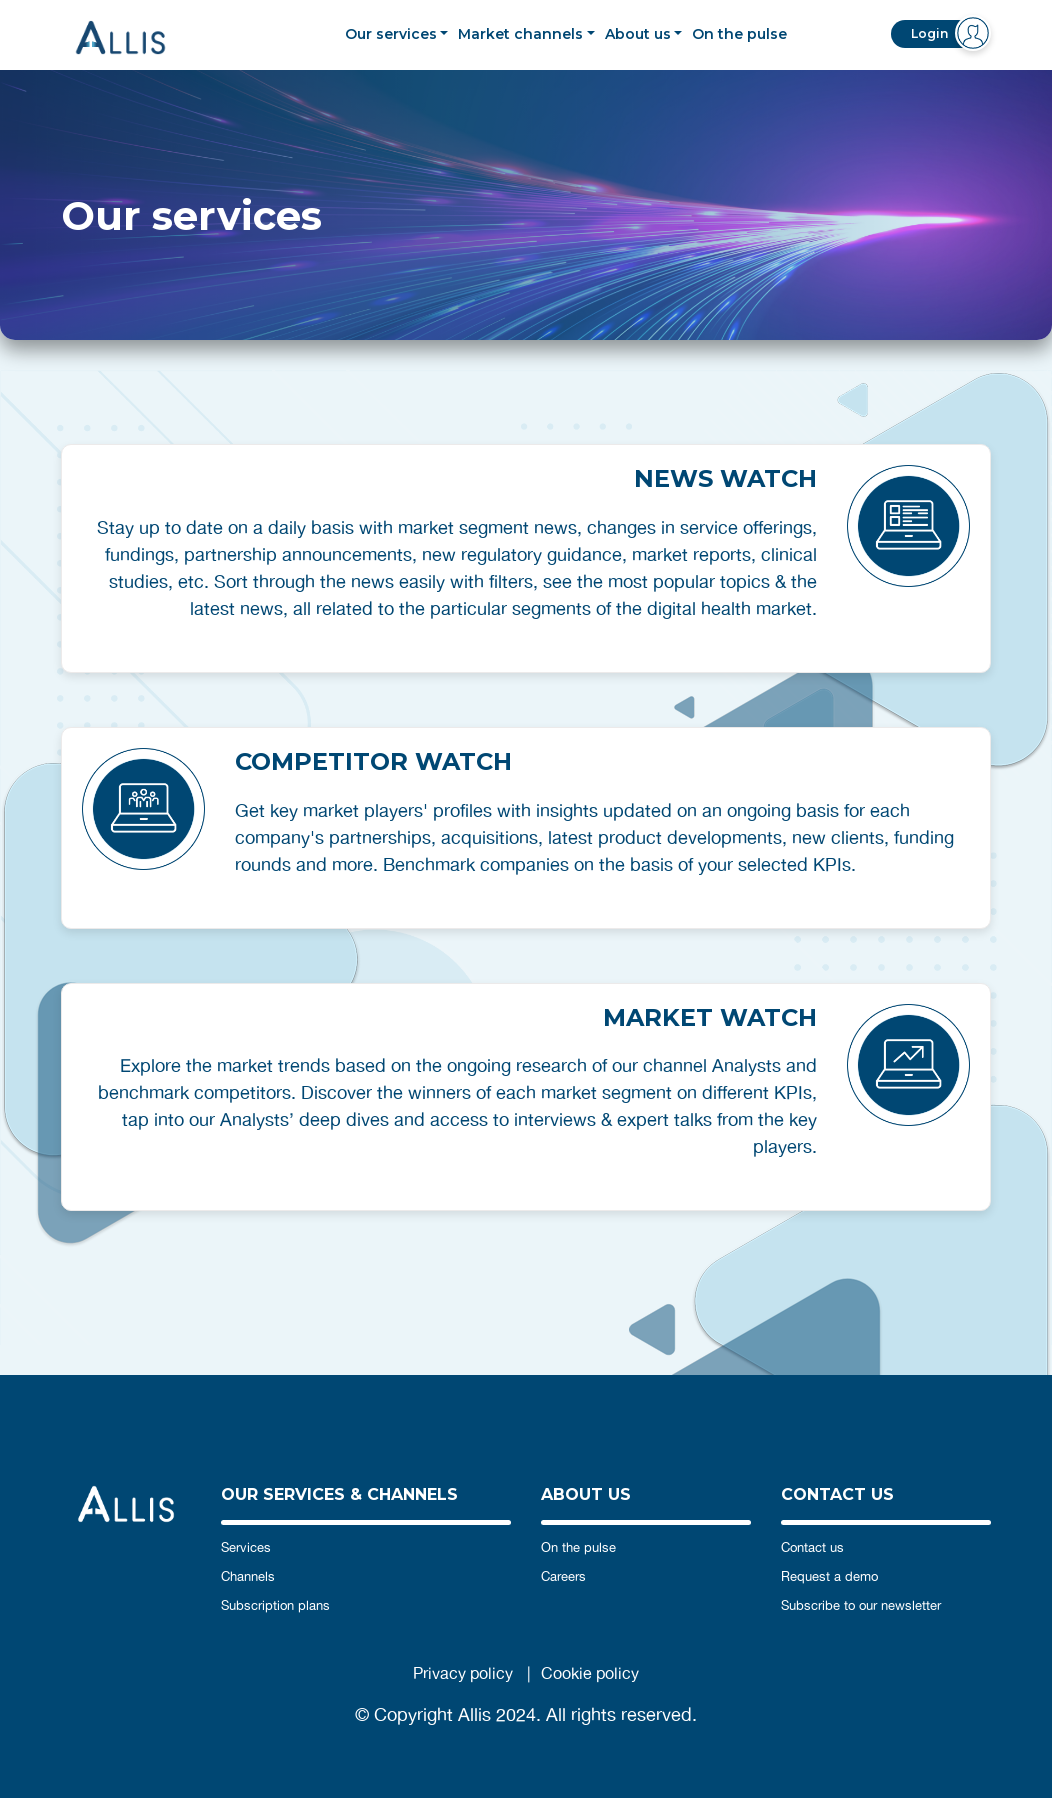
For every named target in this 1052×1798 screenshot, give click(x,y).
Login (929, 33)
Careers (563, 1576)
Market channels (520, 34)
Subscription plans (275, 1605)
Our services (391, 34)
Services (246, 1547)
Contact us (812, 1547)
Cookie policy (590, 1673)
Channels (248, 1576)
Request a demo (829, 1576)
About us (638, 34)
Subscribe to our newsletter (861, 1605)
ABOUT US (586, 1494)
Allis (136, 37)
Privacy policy (463, 1673)
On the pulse (739, 34)
